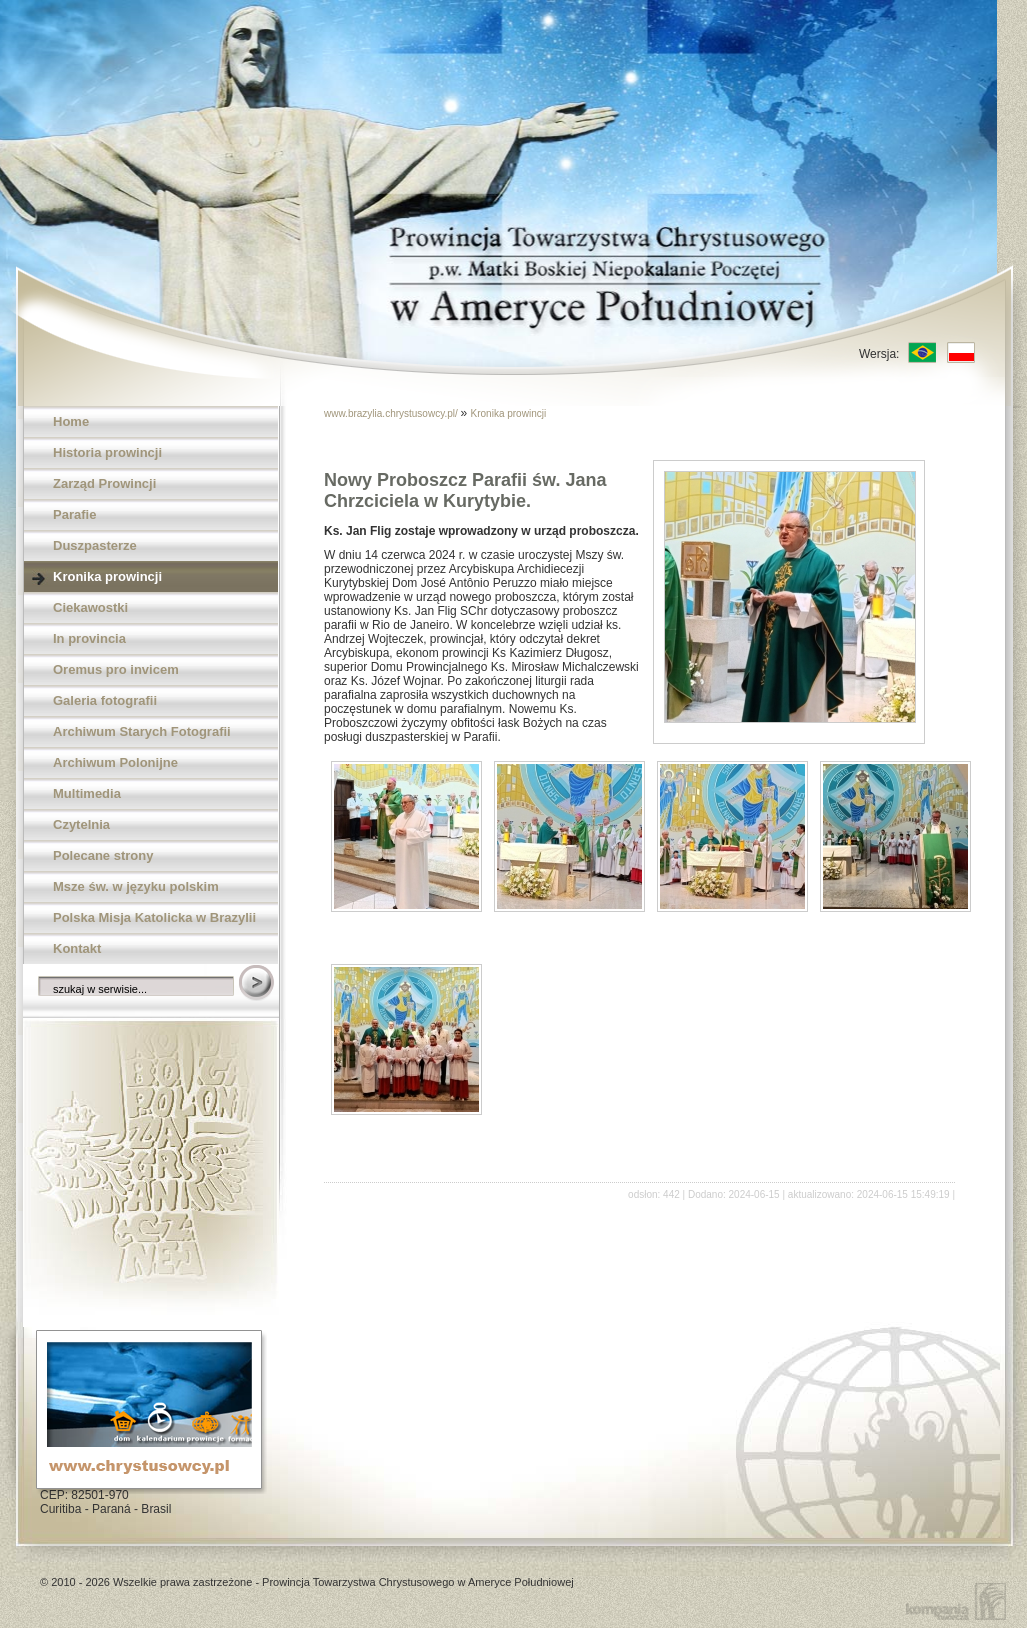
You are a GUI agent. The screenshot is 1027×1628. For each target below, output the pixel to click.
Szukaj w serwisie (258, 984)
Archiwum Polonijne (115, 762)
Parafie (74, 514)
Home (71, 421)
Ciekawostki (90, 607)
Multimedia (87, 793)
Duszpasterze (95, 545)
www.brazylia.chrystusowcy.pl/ (392, 413)
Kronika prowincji (107, 576)
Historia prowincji (107, 452)
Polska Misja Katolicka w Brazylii (154, 917)
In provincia (89, 638)
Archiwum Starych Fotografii (142, 731)
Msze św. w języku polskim (136, 886)
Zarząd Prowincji (104, 483)
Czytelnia (81, 824)
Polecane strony (103, 855)
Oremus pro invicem (116, 669)
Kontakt (77, 948)
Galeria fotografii (105, 700)
